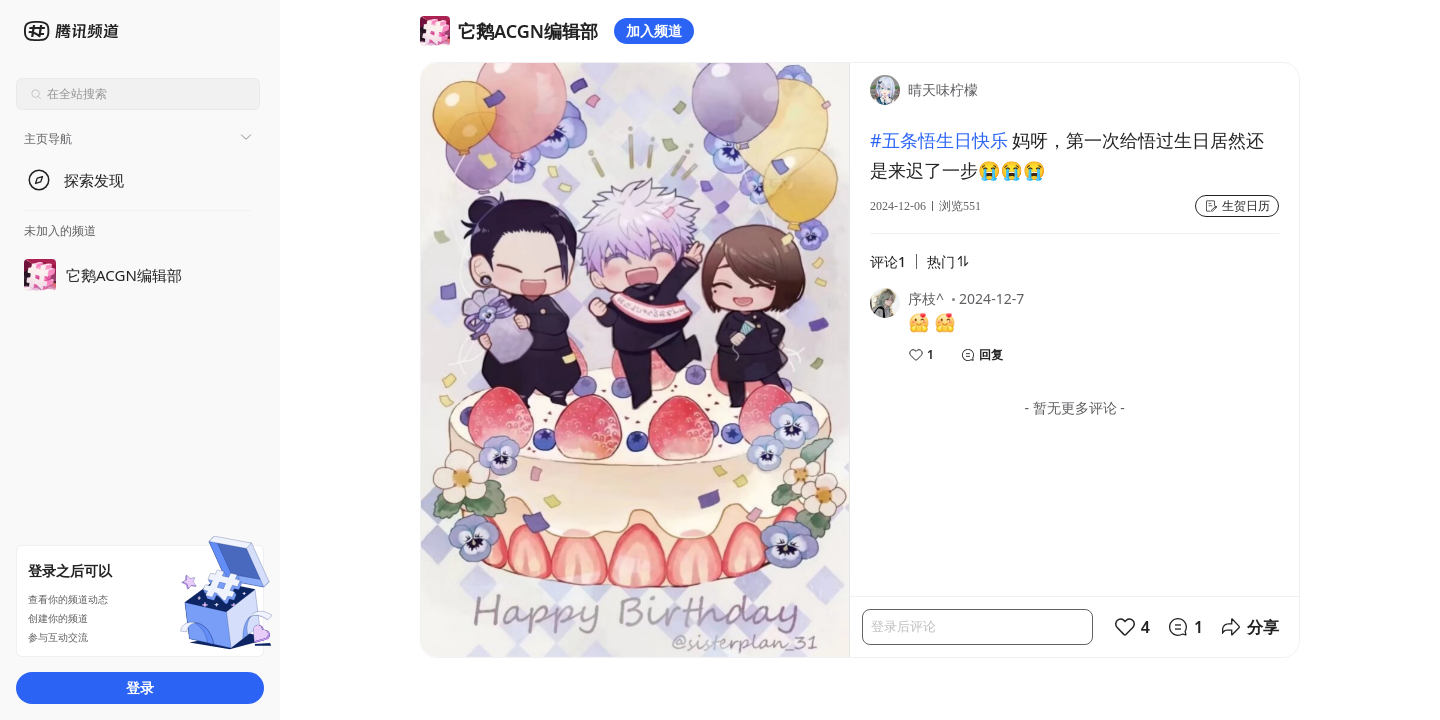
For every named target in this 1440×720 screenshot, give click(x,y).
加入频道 (654, 30)
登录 (140, 687)
